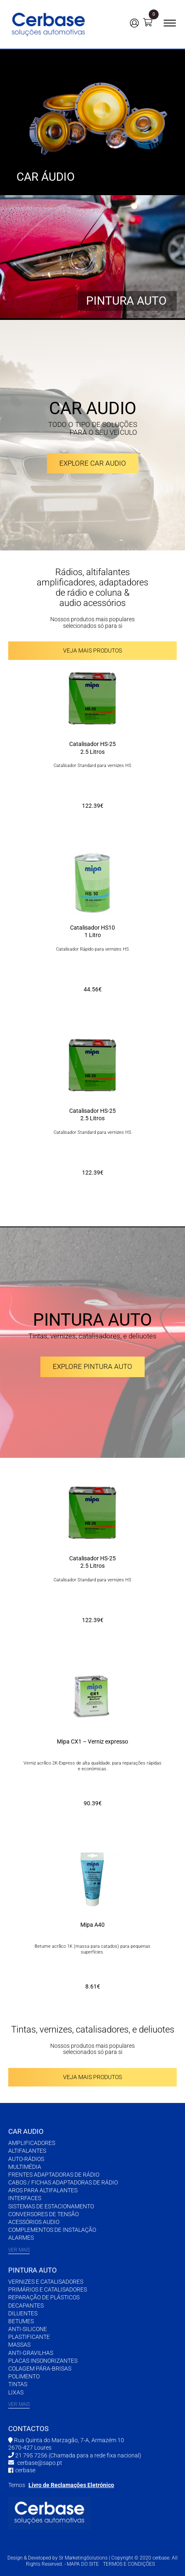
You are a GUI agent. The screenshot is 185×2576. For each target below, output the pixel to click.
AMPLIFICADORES (31, 2143)
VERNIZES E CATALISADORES (45, 2281)
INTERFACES (24, 2198)
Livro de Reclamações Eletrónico (71, 2485)
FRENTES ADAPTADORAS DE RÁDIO (53, 2174)
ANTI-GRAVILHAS (30, 2353)
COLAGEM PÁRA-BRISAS (39, 2368)
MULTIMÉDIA (24, 2166)
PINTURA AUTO (32, 2270)
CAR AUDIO (26, 2131)
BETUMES (21, 2321)
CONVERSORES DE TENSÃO (43, 2214)
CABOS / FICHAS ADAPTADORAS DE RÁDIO (63, 2182)
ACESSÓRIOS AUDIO (33, 2222)
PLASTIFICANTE (29, 2337)
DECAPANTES (26, 2305)
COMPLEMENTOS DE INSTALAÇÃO (52, 2229)
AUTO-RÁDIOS (26, 2159)
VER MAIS (19, 2250)
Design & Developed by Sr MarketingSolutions (58, 2558)
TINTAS (17, 2384)
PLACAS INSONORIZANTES (42, 2360)
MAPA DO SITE (83, 2564)
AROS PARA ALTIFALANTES (42, 2190)
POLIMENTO (24, 2376)
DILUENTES (22, 2313)
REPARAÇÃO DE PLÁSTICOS (44, 2297)
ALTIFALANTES (27, 2150)
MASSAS (19, 2344)
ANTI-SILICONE (27, 2329)
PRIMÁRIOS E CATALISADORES (47, 2289)
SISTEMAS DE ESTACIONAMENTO (51, 2206)
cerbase (25, 2470)
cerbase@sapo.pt (39, 2462)
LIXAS (15, 2392)
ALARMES (21, 2237)
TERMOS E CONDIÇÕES (129, 2564)
